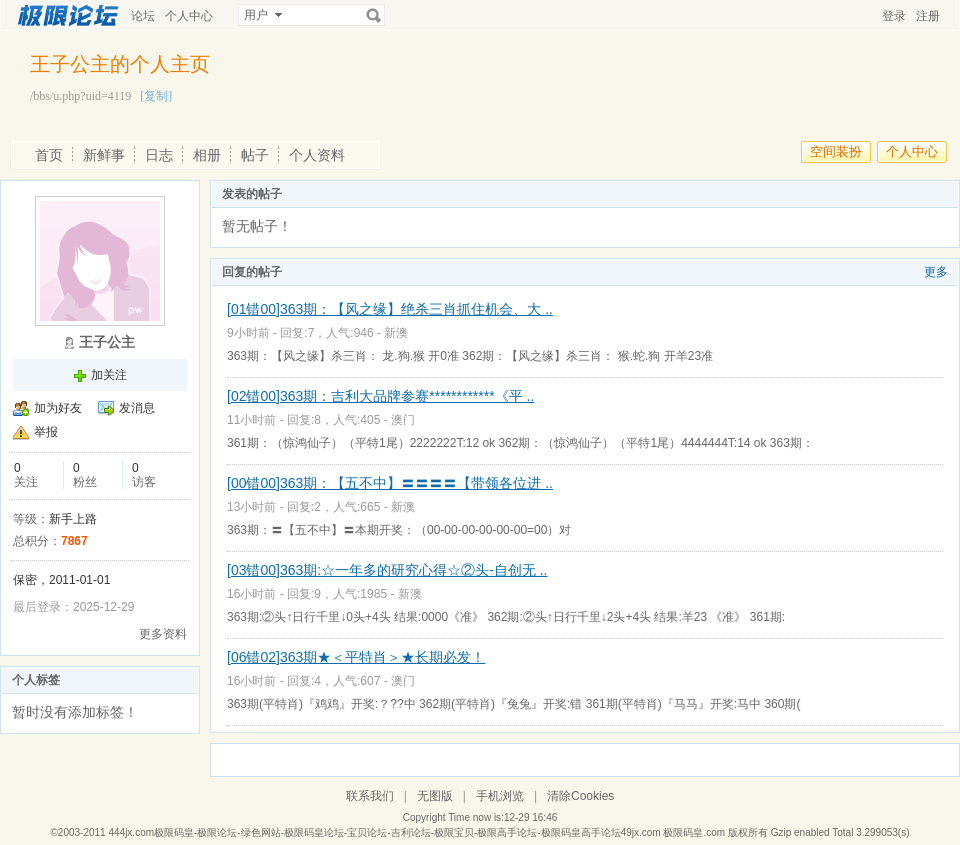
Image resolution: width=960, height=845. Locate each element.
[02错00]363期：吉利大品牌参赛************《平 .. (380, 396)
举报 (46, 432)
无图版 (435, 796)
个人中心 (189, 16)
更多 (936, 272)
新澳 (396, 333)
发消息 (137, 408)
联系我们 (370, 796)
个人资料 (317, 155)
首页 (49, 155)
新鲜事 (104, 155)
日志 (159, 155)
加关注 (109, 375)
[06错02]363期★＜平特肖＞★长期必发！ (356, 657)
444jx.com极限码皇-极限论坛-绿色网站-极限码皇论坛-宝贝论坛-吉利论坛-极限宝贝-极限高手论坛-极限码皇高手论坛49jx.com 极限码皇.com (416, 832)
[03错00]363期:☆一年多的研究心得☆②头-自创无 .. (387, 570)
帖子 (255, 155)
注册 (928, 16)
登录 (894, 16)
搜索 (374, 15)
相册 (207, 155)
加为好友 (58, 408)
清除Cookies (580, 796)
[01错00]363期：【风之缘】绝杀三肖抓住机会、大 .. (390, 309)
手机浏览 (500, 796)
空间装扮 (836, 151)
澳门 (403, 420)
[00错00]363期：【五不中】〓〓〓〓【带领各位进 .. (390, 483)
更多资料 (163, 634)
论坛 (143, 16)
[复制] (156, 96)
